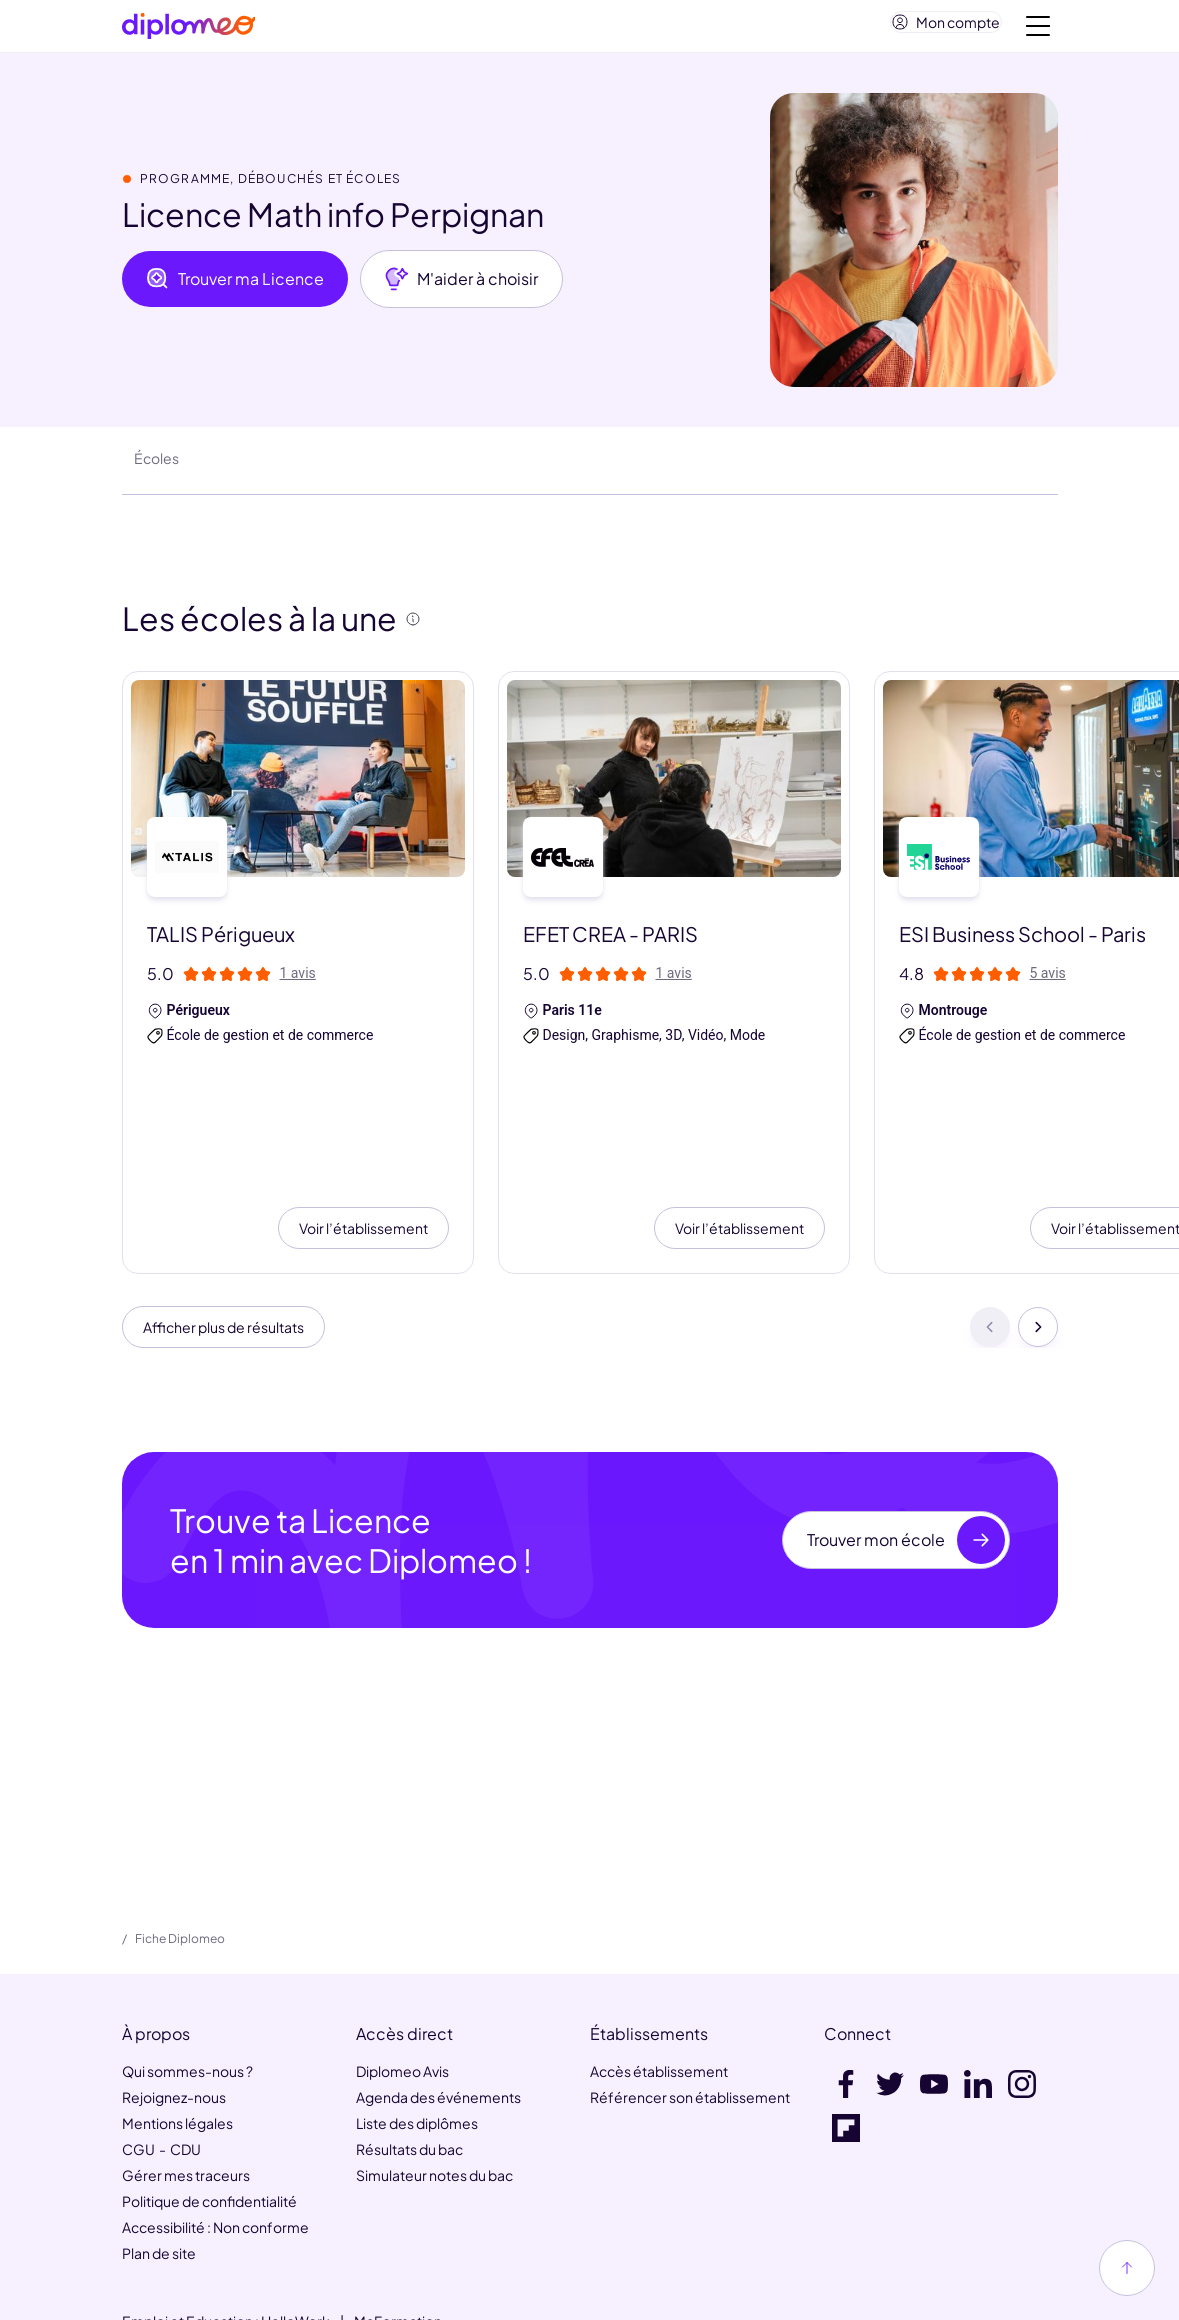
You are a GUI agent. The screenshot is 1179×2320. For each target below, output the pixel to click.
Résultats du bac (409, 2045)
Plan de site (159, 2149)
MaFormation (398, 2217)
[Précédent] (990, 1218)
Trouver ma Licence (235, 287)
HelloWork (295, 2217)
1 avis (298, 981)
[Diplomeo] (189, 30)
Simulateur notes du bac (434, 2071)
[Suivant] (1038, 1218)
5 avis (1048, 981)
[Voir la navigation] (1038, 30)
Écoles (156, 466)
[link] (544, 2292)
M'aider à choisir (461, 287)
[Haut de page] (1127, 2268)
